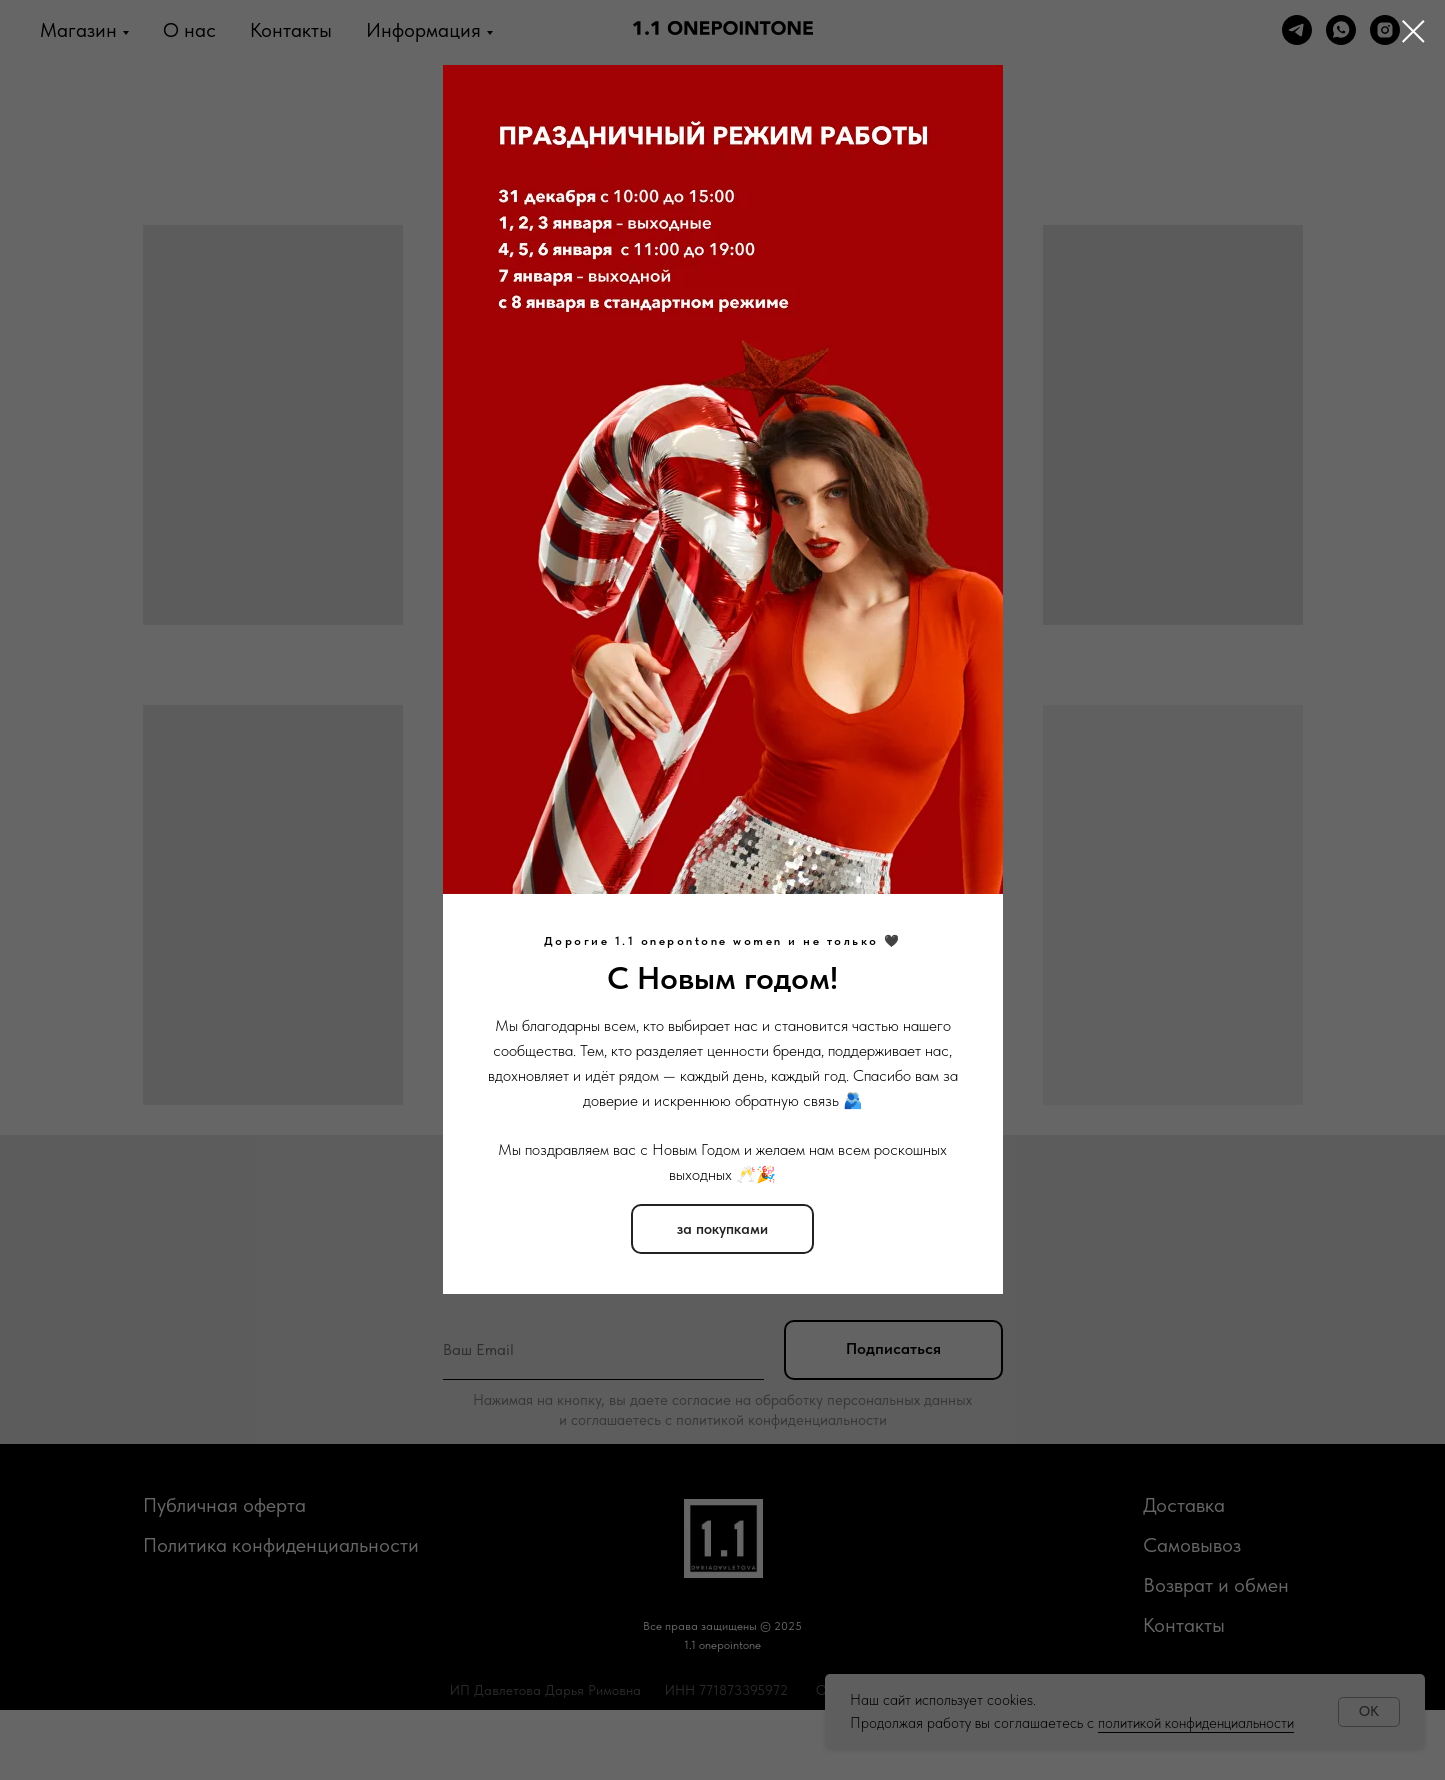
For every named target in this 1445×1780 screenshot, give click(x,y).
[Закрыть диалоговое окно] (1413, 31)
